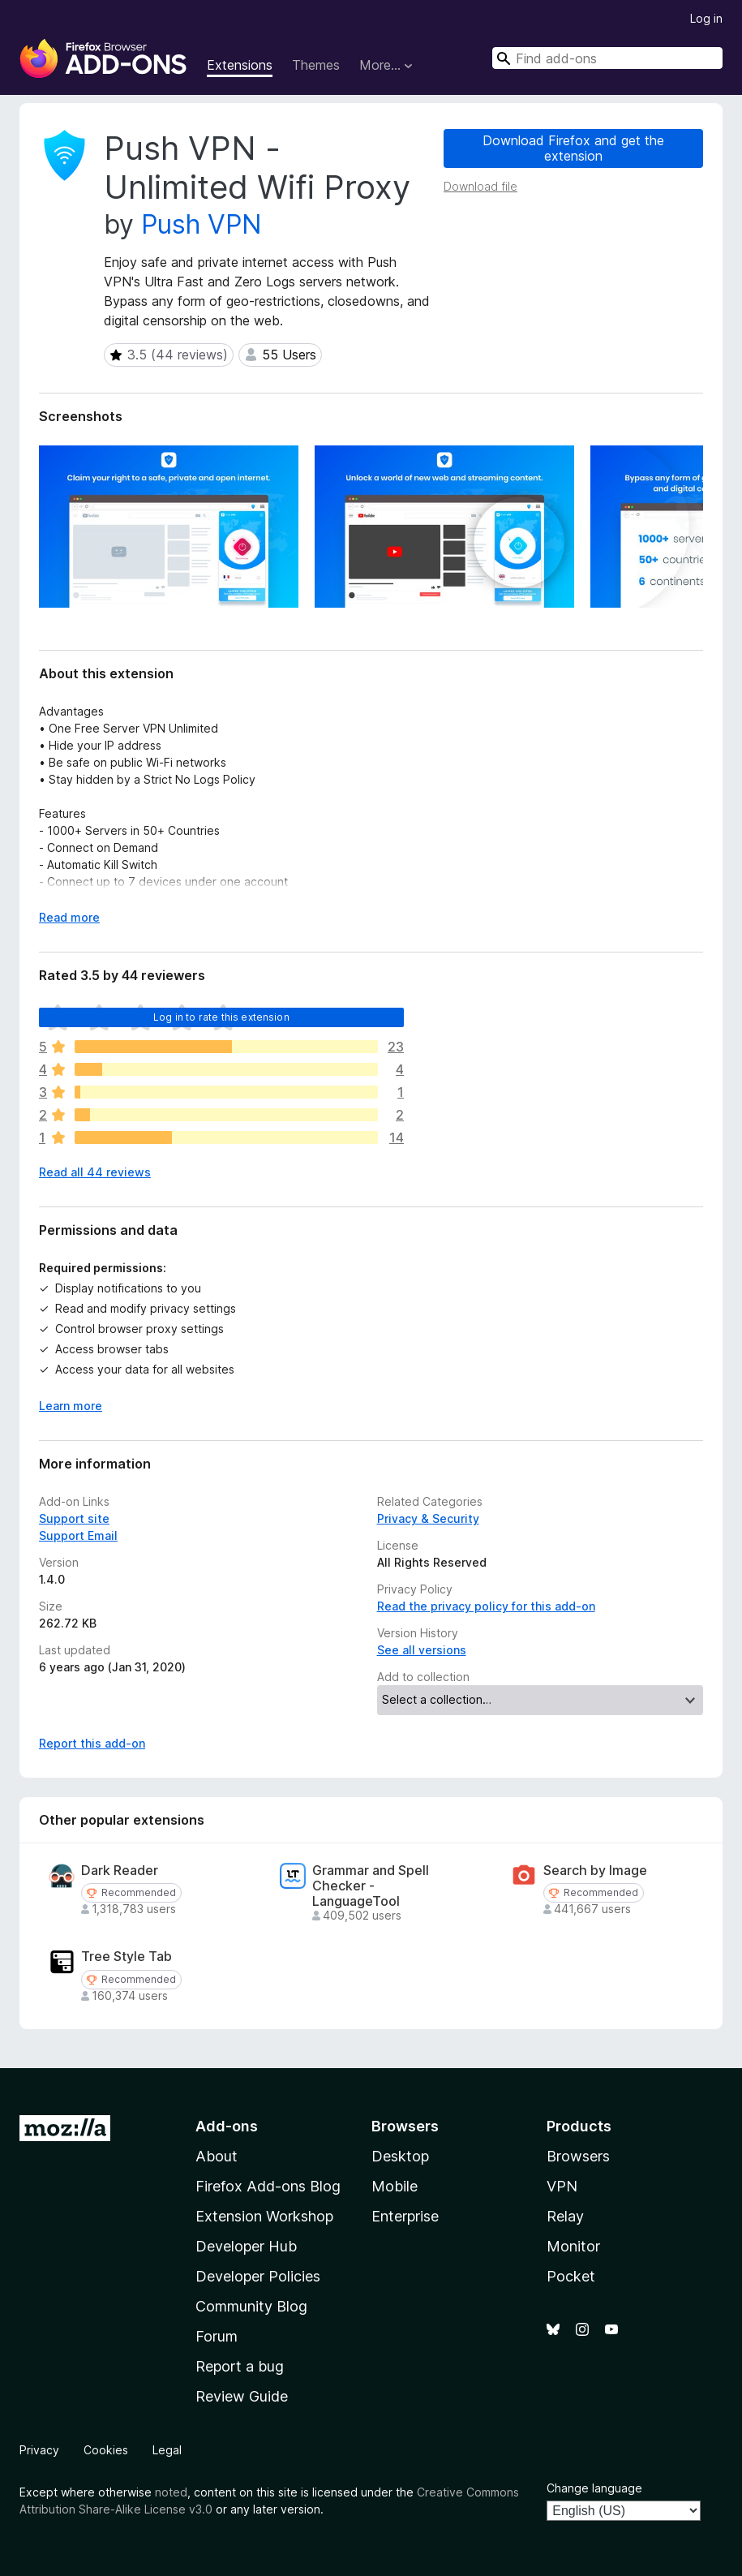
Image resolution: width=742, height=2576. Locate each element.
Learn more (70, 1406)
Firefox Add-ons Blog (268, 2186)
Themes (316, 65)
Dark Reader (119, 1870)
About (216, 2156)
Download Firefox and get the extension (573, 148)
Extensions (239, 65)
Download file (480, 186)
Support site (74, 1518)
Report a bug (239, 2366)
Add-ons (226, 2126)
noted (171, 2492)
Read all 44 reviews (95, 1172)
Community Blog (251, 2306)
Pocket (571, 2276)
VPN (562, 2186)
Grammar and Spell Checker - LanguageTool (370, 1886)
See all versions (421, 1650)
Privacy (39, 2450)
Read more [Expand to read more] (69, 917)
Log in (706, 18)
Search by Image (595, 1870)
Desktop (400, 2156)
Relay (565, 2216)
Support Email (78, 1535)
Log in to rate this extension (221, 1017)
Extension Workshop (264, 2216)
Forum (216, 2336)
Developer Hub (246, 2246)
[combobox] (607, 58)
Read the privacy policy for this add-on (486, 1606)
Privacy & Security (428, 1518)
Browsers (578, 2156)
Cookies (106, 2450)
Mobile (394, 2186)
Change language (594, 2488)
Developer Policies (257, 2276)
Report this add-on (92, 1743)
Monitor (573, 2246)
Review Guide (241, 2396)
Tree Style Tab (126, 1956)
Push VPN (201, 224)
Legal (167, 2450)
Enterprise (405, 2216)
